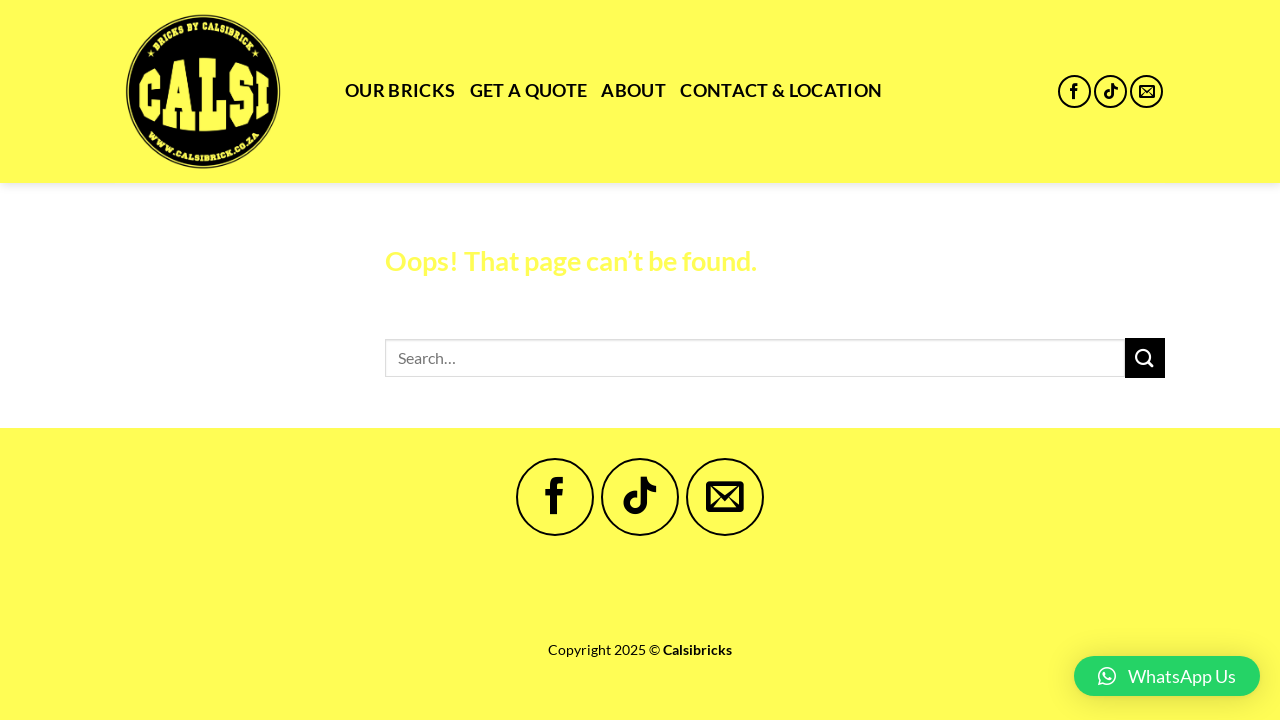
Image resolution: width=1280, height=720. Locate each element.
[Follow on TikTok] (1110, 91)
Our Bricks (400, 90)
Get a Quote (529, 90)
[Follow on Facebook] (1074, 91)
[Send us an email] (1146, 91)
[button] (1167, 676)
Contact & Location (781, 90)
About (633, 90)
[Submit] (1145, 357)
